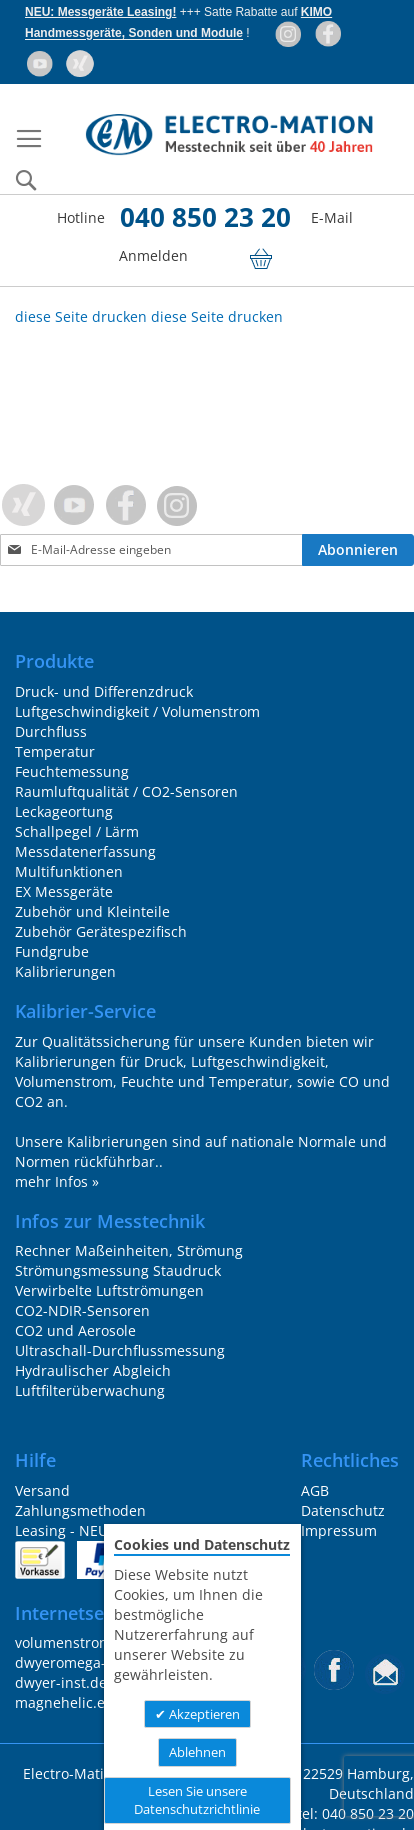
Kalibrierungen (65, 971)
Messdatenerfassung (85, 851)
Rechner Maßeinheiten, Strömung (129, 1250)
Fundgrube (52, 951)
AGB (315, 1490)
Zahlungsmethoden (80, 1510)
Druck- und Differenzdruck (104, 691)
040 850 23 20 (205, 217)
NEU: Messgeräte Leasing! (100, 12)
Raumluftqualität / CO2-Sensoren (126, 791)
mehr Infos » (57, 1181)
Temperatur (55, 751)
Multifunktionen (69, 871)
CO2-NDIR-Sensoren (82, 1310)
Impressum (339, 1530)
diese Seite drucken (81, 316)
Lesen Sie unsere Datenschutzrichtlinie (197, 1800)
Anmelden (155, 255)
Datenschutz (343, 1510)
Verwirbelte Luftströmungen (109, 1290)
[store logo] (229, 135)
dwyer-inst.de (61, 1682)
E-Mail (332, 217)
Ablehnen (197, 1752)
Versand (42, 1490)
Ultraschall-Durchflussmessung (120, 1350)
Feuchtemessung (72, 771)
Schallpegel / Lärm (77, 831)
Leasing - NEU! (63, 1530)
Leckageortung (64, 811)
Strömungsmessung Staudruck (118, 1270)
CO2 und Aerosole (75, 1330)
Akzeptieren (203, 1714)
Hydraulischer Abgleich (93, 1370)
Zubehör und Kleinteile (92, 911)
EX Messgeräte (64, 891)
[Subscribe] (358, 550)
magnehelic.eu (64, 1702)
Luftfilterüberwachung (90, 1390)
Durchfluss (51, 731)
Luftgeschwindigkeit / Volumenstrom (137, 711)
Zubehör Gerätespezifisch (101, 931)
